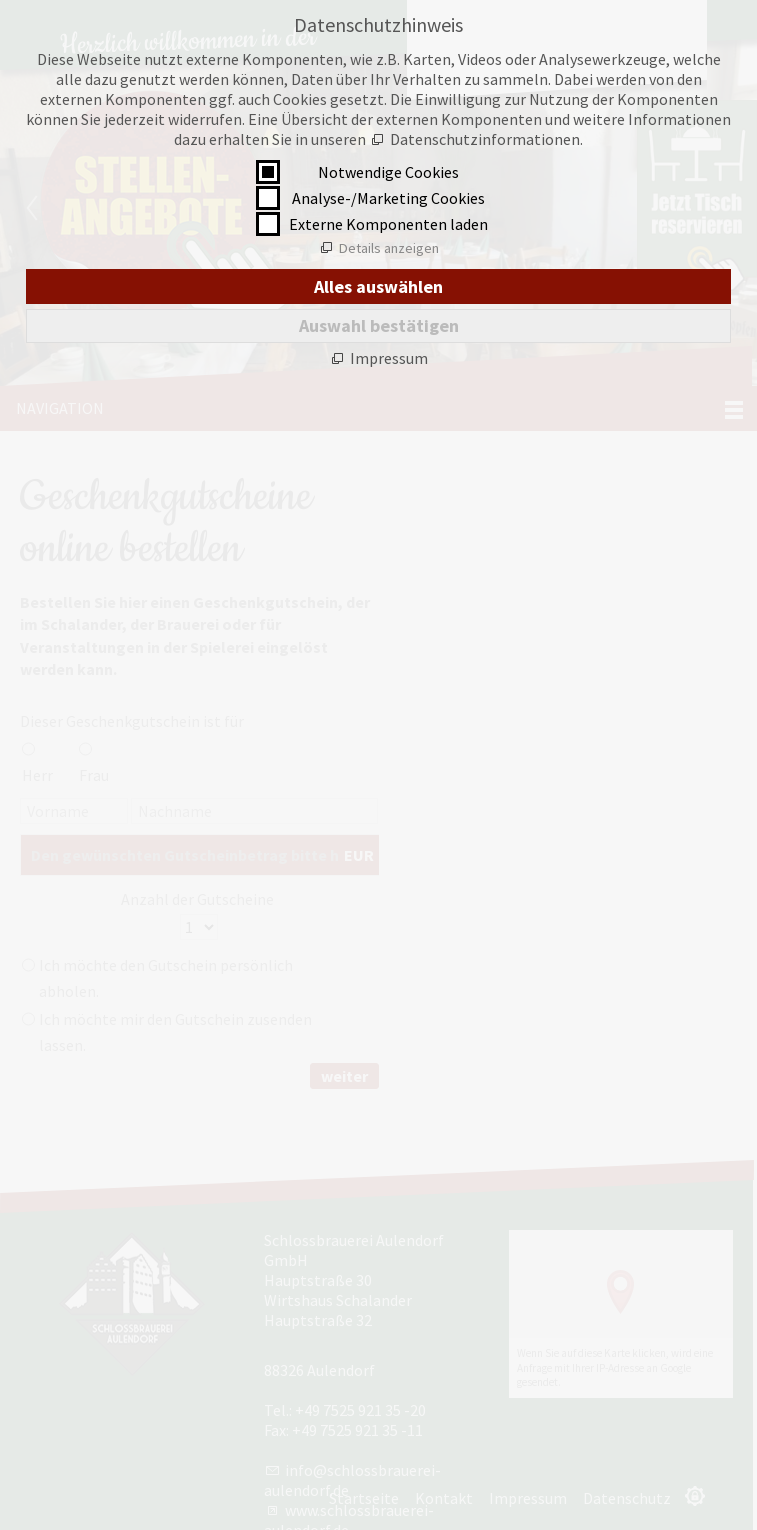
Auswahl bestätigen (379, 325)
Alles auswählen (378, 286)
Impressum (389, 358)
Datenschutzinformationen (485, 139)
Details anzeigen (389, 248)
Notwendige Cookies (388, 172)
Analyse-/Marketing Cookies (388, 198)
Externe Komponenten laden (388, 224)
